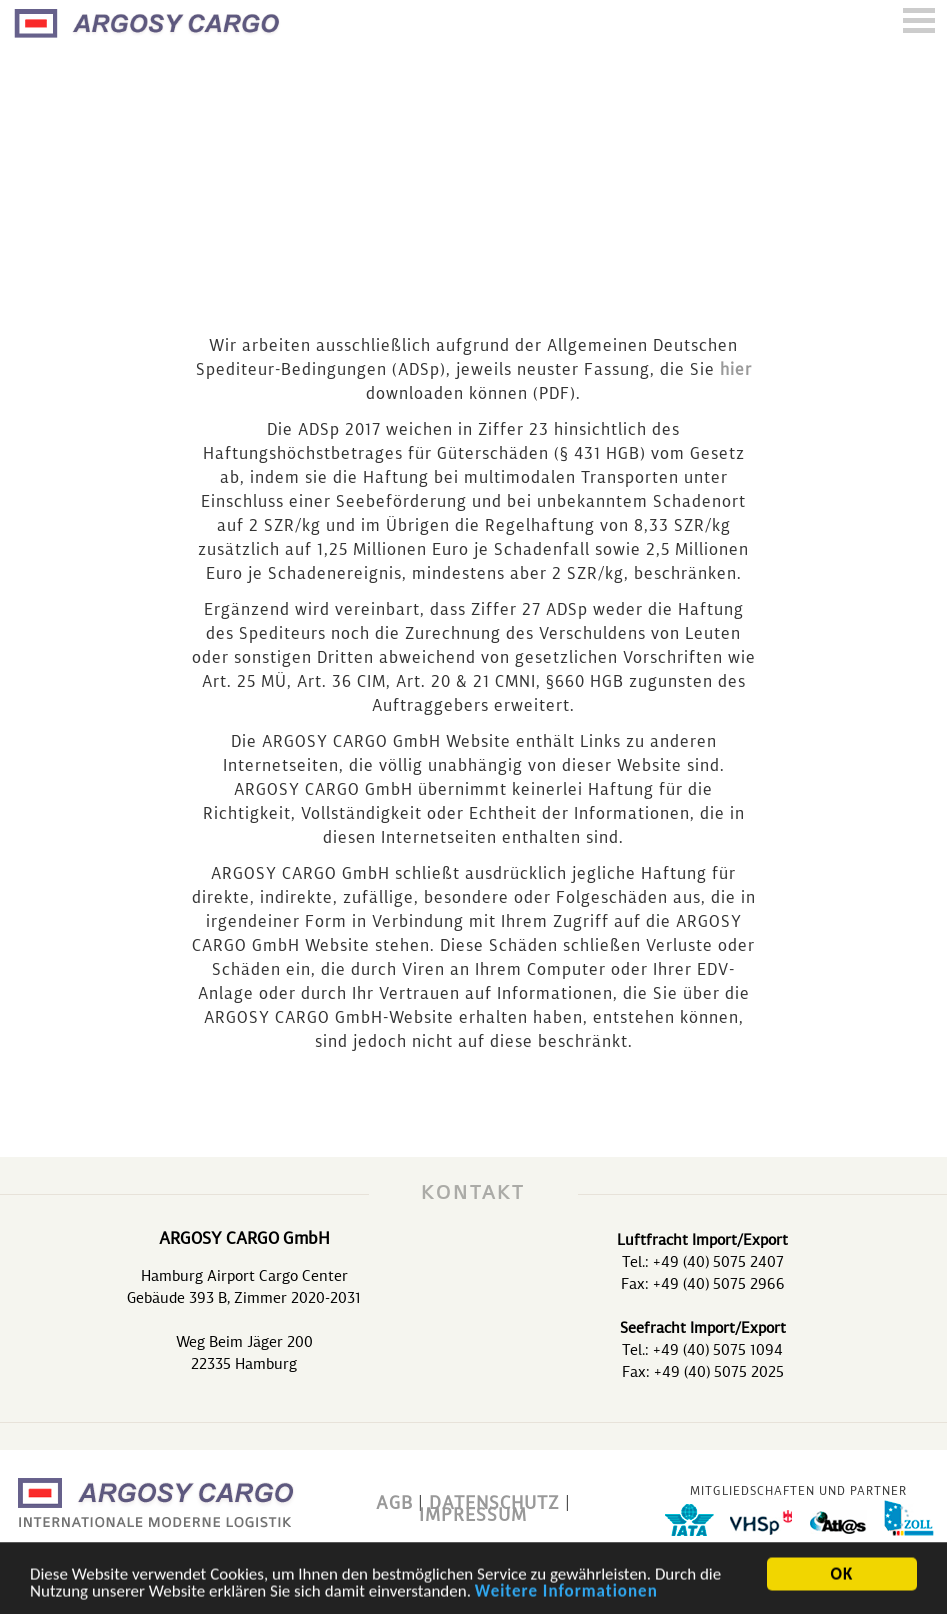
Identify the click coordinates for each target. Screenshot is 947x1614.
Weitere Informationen (566, 1592)
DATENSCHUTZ (494, 1504)
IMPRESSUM (473, 1516)
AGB (394, 1504)
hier (736, 371)
